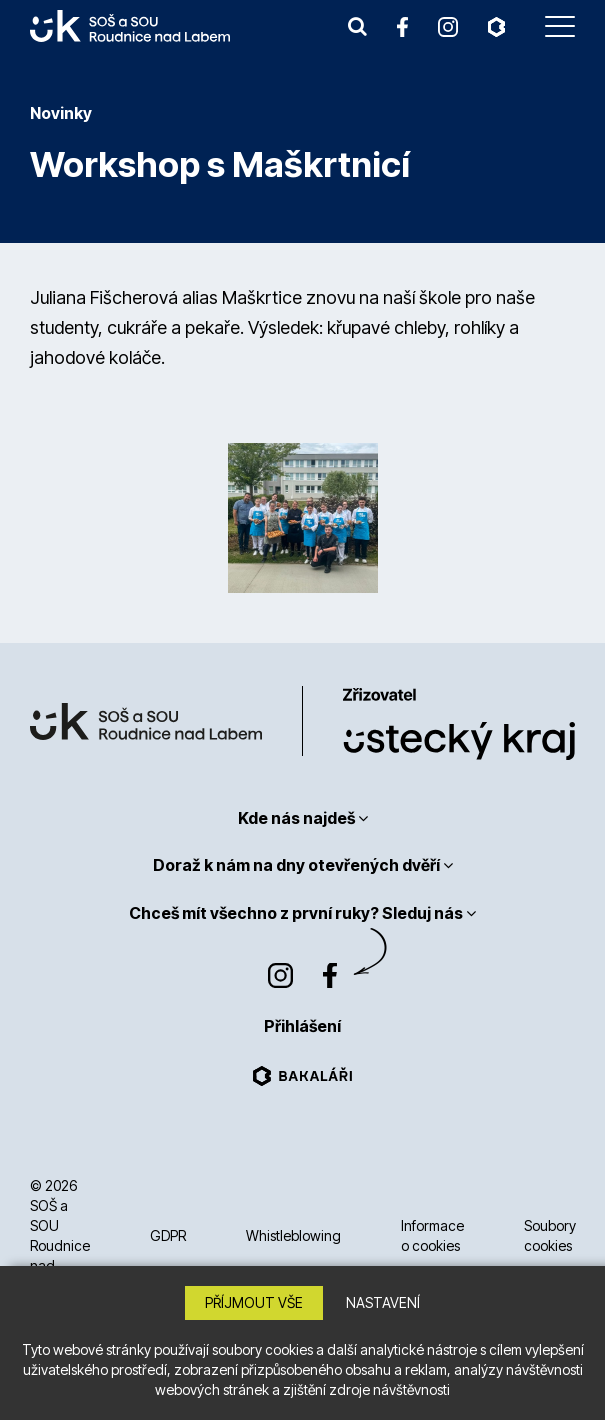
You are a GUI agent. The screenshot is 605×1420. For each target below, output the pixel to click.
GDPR (168, 1235)
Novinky (61, 113)
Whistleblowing (293, 1235)
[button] (357, 26)
